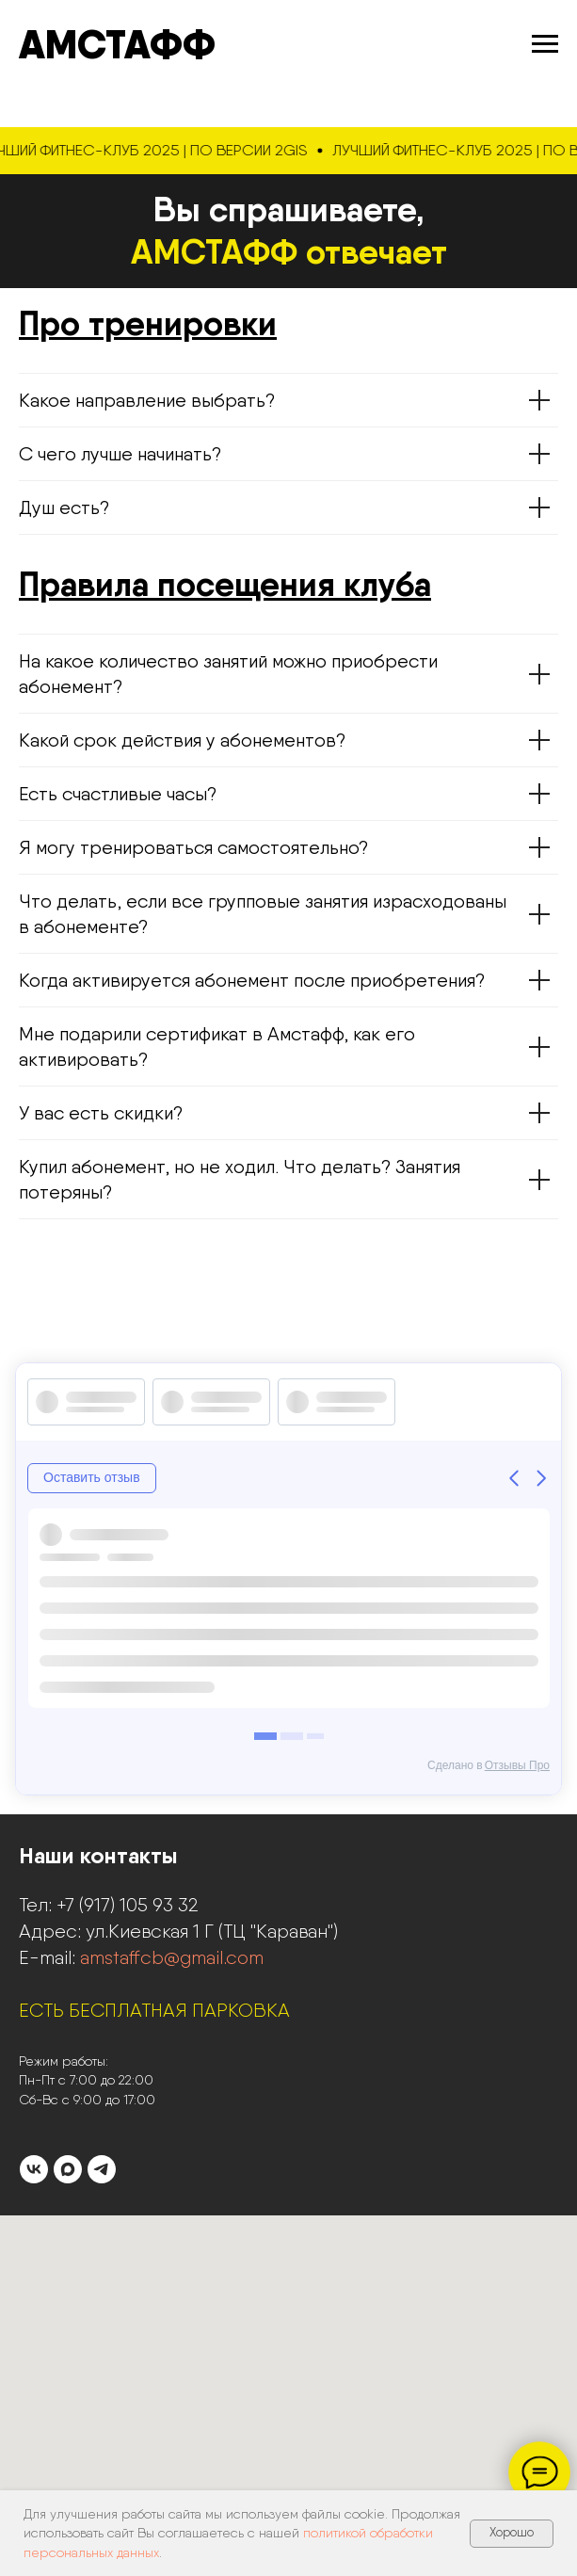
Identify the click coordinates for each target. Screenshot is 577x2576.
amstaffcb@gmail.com (172, 1957)
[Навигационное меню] (545, 44)
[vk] (34, 2169)
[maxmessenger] (68, 2169)
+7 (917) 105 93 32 (127, 1904)
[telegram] (102, 2169)
